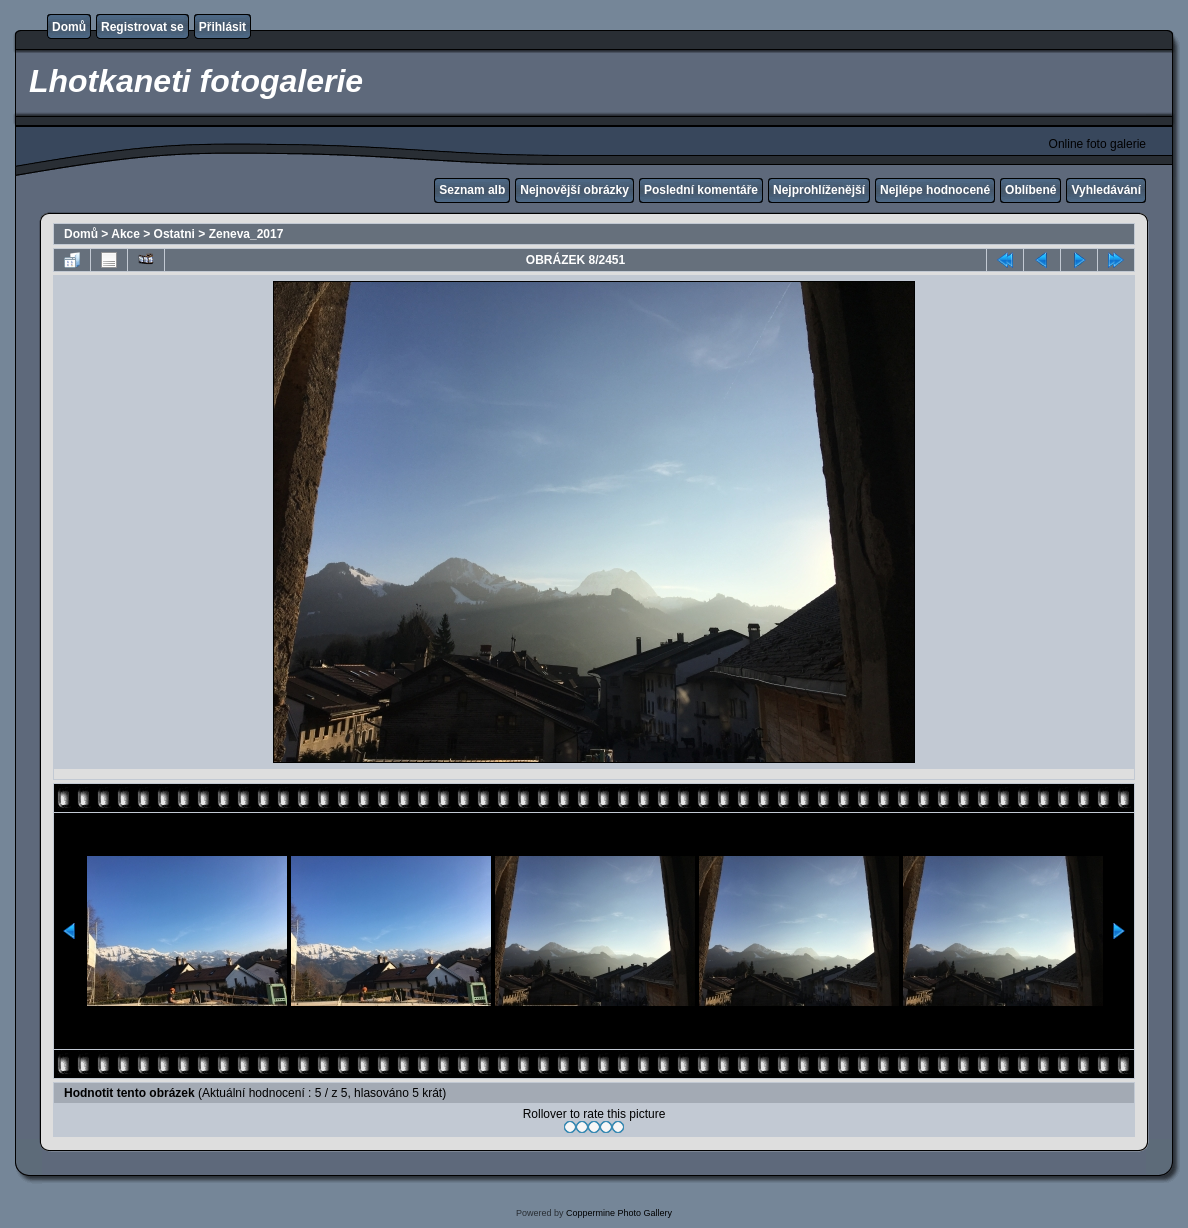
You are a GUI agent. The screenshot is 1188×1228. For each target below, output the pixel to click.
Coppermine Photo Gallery (619, 1213)
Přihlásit (222, 27)
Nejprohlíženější (819, 190)
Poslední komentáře (701, 190)
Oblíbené (1030, 190)
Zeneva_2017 (246, 234)
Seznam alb (472, 190)
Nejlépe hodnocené (935, 190)
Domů (69, 27)
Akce (125, 234)
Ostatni (174, 234)
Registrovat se (142, 27)
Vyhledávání (1106, 190)
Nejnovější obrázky (574, 190)
